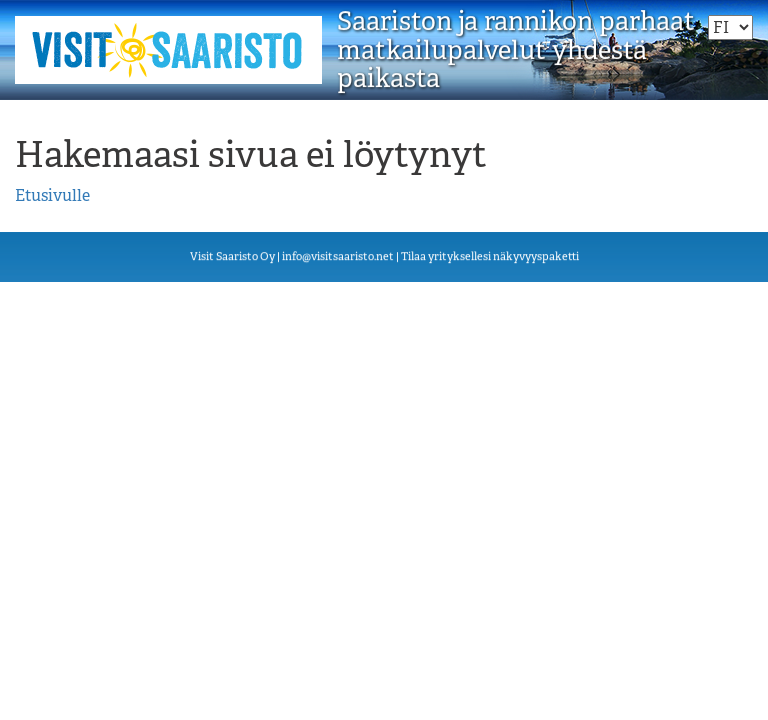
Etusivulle (52, 195)
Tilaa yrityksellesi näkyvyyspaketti (490, 257)
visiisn (338, 257)
